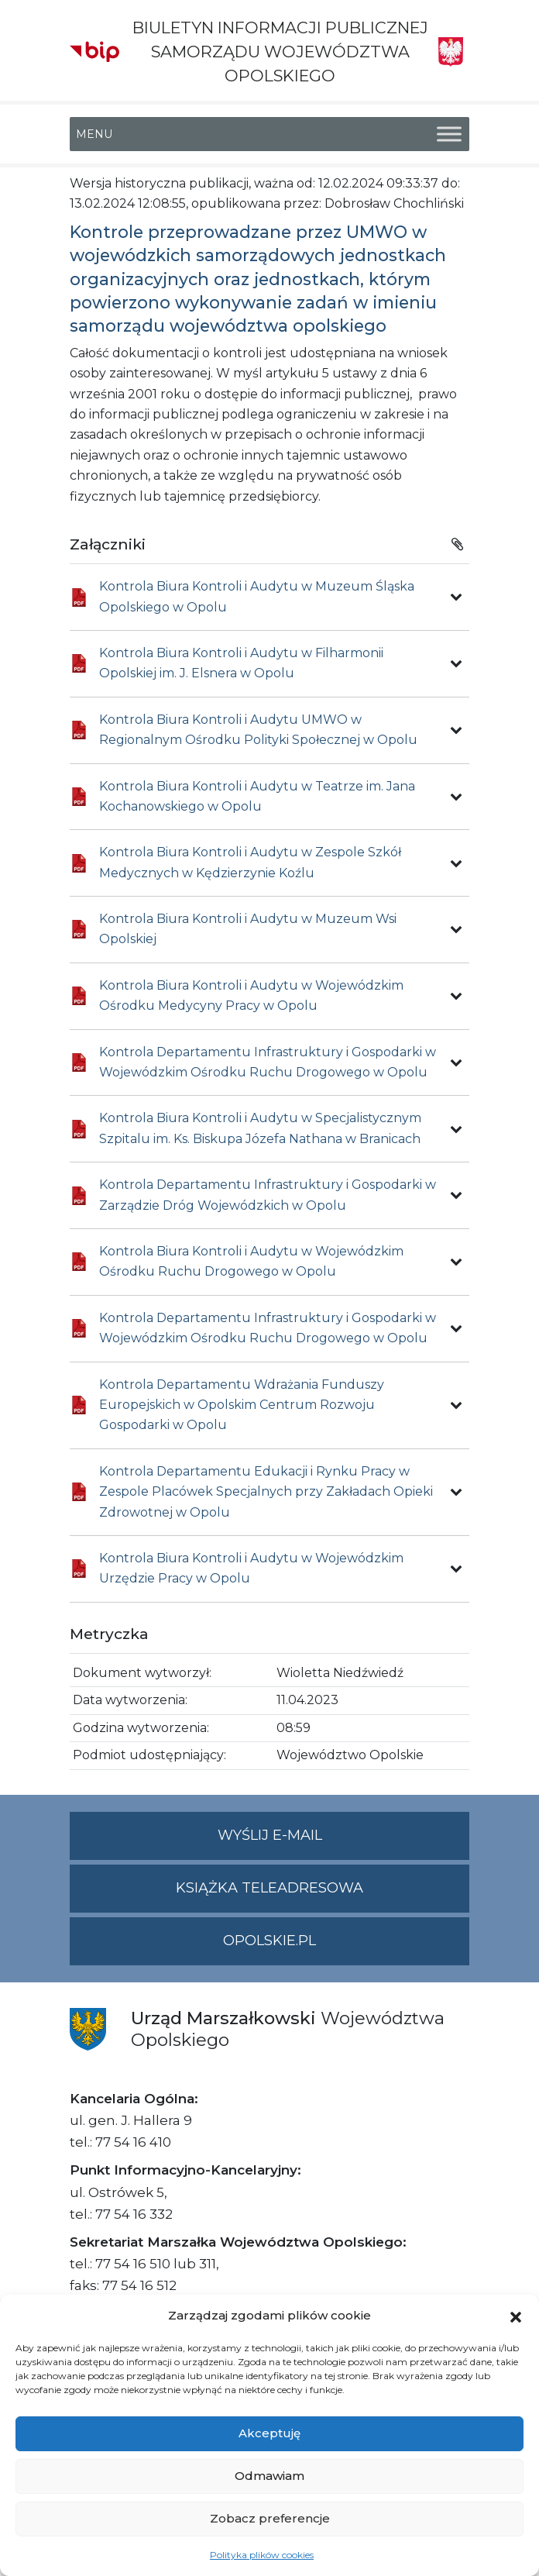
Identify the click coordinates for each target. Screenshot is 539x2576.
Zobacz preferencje (270, 2518)
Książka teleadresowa (269, 1887)
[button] (516, 2315)
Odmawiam (269, 2475)
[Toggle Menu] (449, 133)
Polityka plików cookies (262, 2555)
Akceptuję (269, 2433)
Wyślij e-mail (344, 1842)
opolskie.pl (269, 1940)
